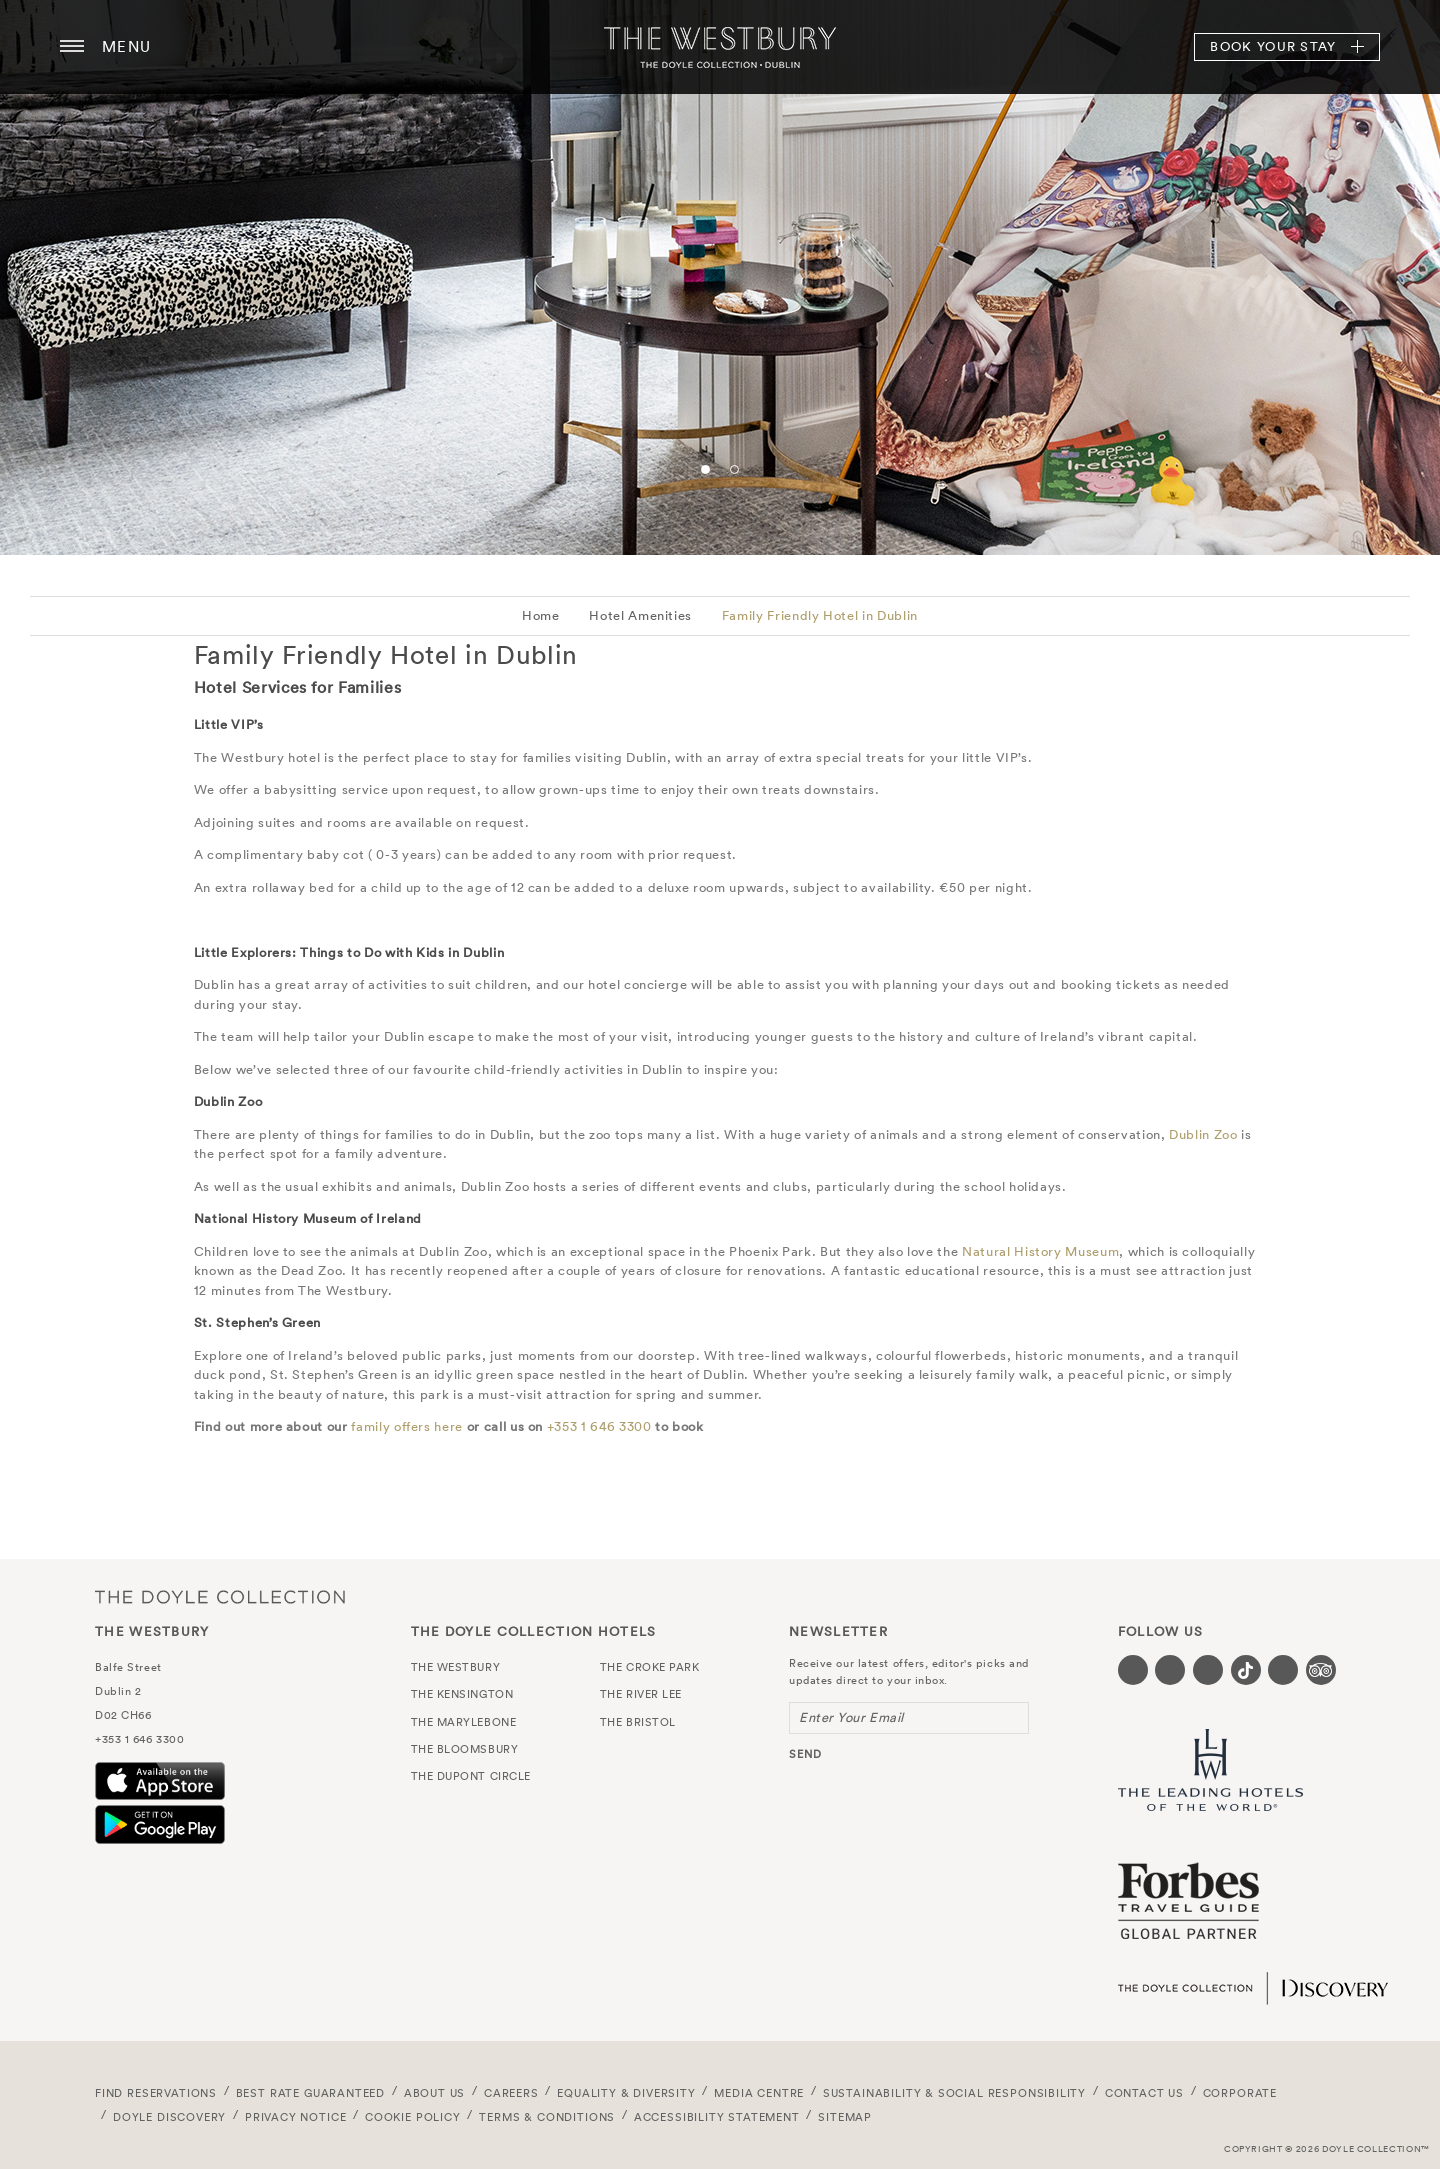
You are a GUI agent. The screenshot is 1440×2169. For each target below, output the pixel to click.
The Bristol (638, 1722)
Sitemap (845, 2117)
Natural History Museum (1040, 1251)
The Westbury (720, 47)
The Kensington (462, 1694)
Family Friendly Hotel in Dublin (820, 615)
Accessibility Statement (717, 2117)
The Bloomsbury (465, 1749)
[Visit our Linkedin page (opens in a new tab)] (1283, 1670)
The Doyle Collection (220, 1596)
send (805, 1754)
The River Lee (641, 1694)
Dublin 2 (118, 1691)
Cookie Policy (413, 2117)
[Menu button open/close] (72, 47)
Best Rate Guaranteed (311, 2093)
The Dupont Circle (471, 1776)
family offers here (407, 1426)
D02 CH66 (123, 1715)
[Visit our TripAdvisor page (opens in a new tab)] (1321, 1670)
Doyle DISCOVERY (169, 2117)
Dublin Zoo (1203, 1134)
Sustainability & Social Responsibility (954, 2093)
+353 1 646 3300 (599, 1426)
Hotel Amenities (640, 615)
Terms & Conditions (547, 2117)
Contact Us (1144, 2093)
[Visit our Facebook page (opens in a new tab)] (1133, 1670)
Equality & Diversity (626, 2093)
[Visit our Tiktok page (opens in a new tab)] (1246, 1670)
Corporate (1240, 2093)
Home (541, 615)
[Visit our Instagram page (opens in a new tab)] (1208, 1670)
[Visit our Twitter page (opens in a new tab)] (1170, 1670)
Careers (511, 2093)
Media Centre (759, 2093)
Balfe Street (128, 1667)
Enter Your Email (851, 1717)
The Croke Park (650, 1667)
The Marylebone (464, 1722)
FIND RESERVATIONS (156, 2093)
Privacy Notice (296, 2117)
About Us (435, 2093)
